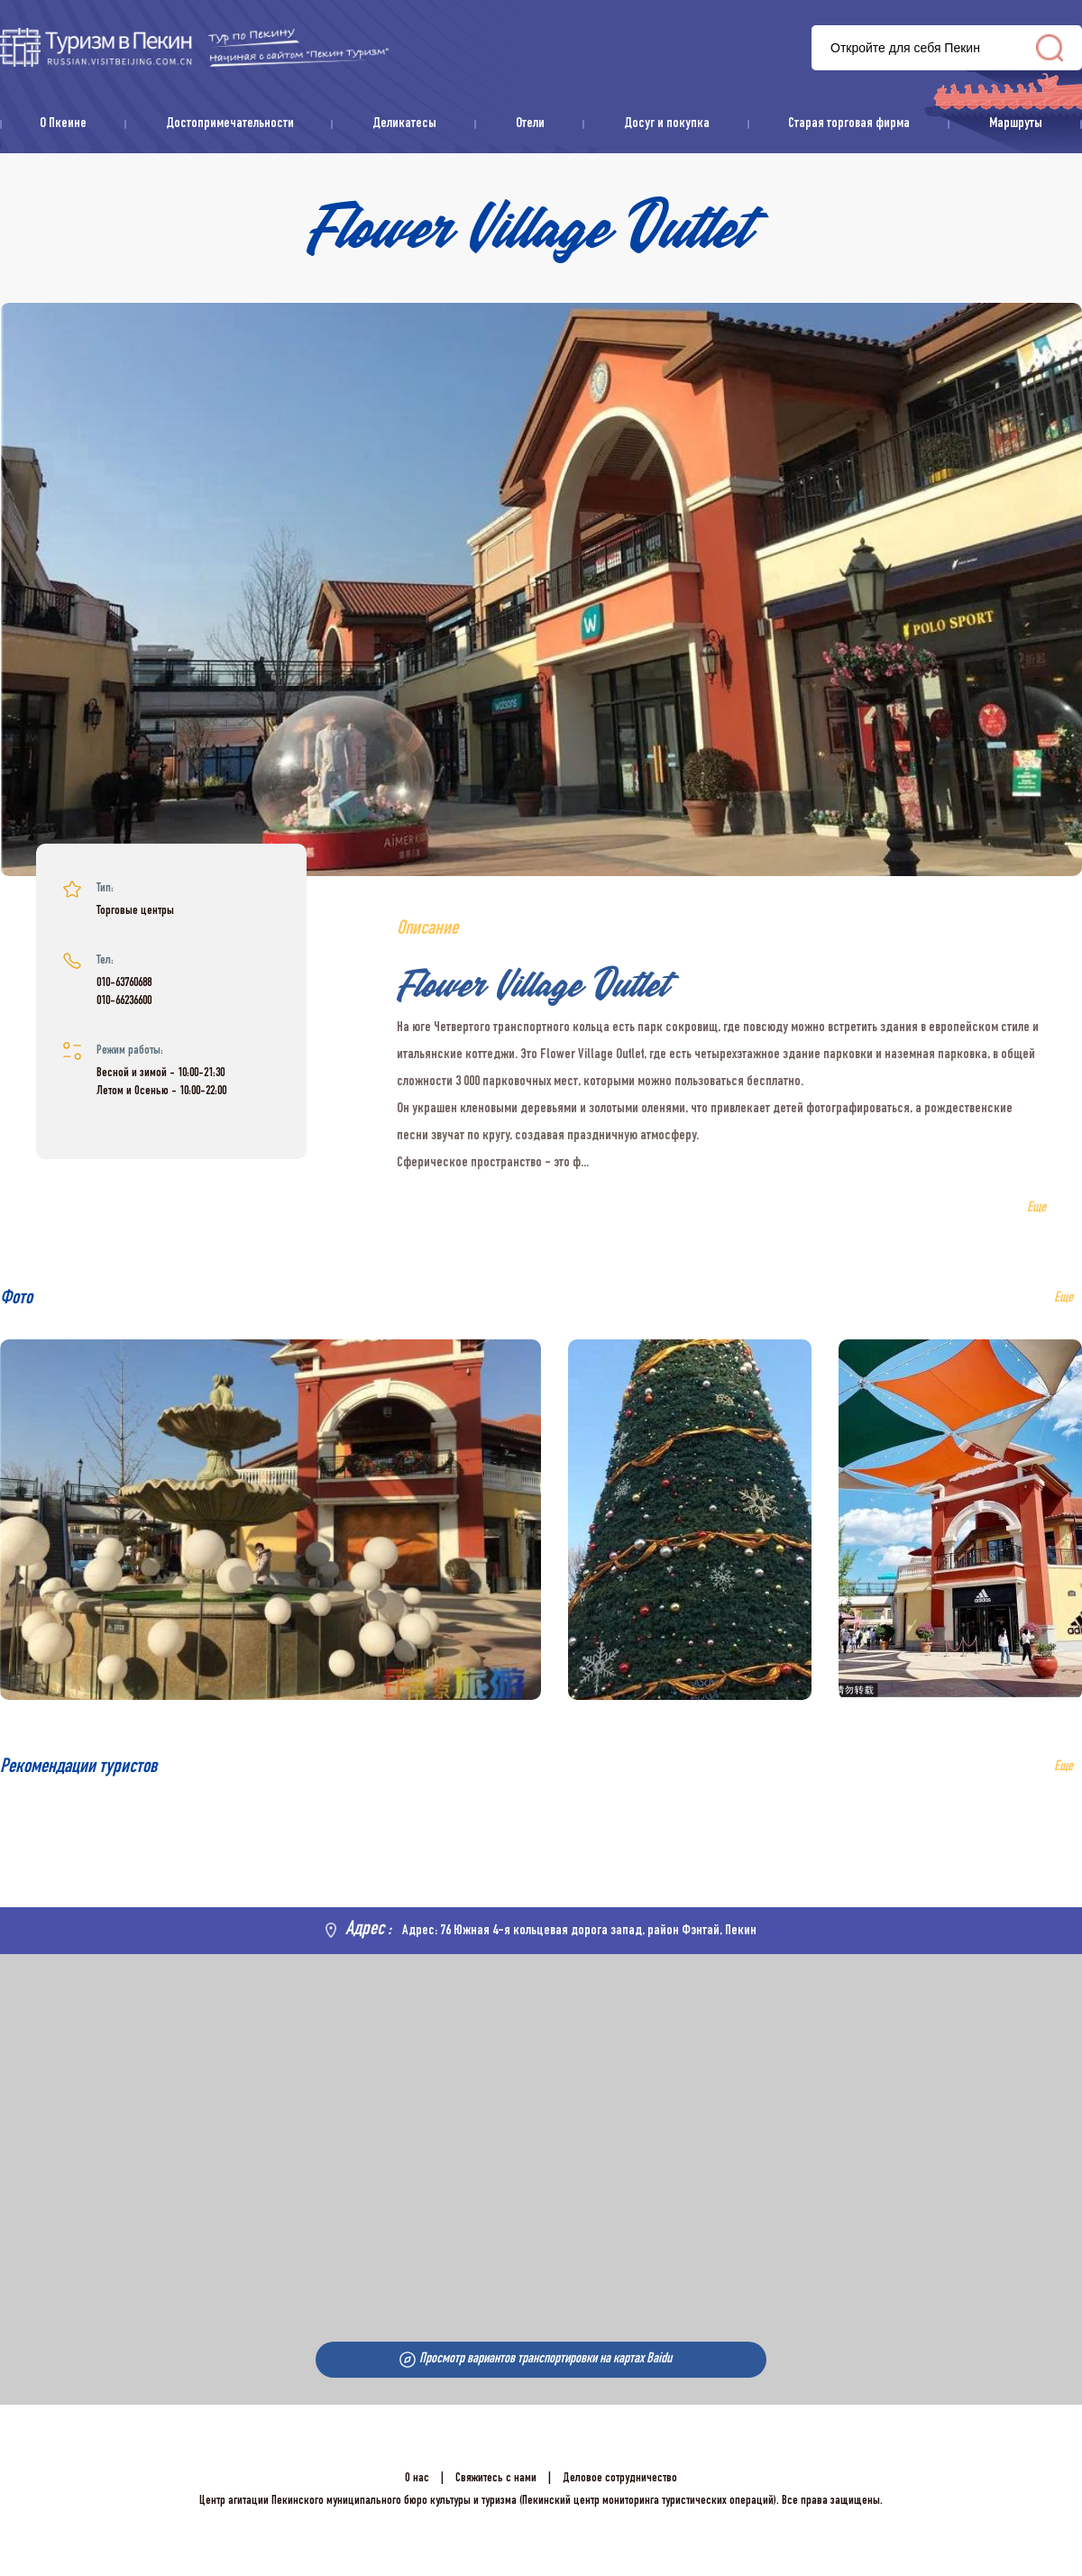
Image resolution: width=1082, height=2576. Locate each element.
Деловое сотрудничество (620, 2478)
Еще (1063, 1767)
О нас (417, 2478)
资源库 (194, 47)
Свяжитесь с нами (495, 2478)
